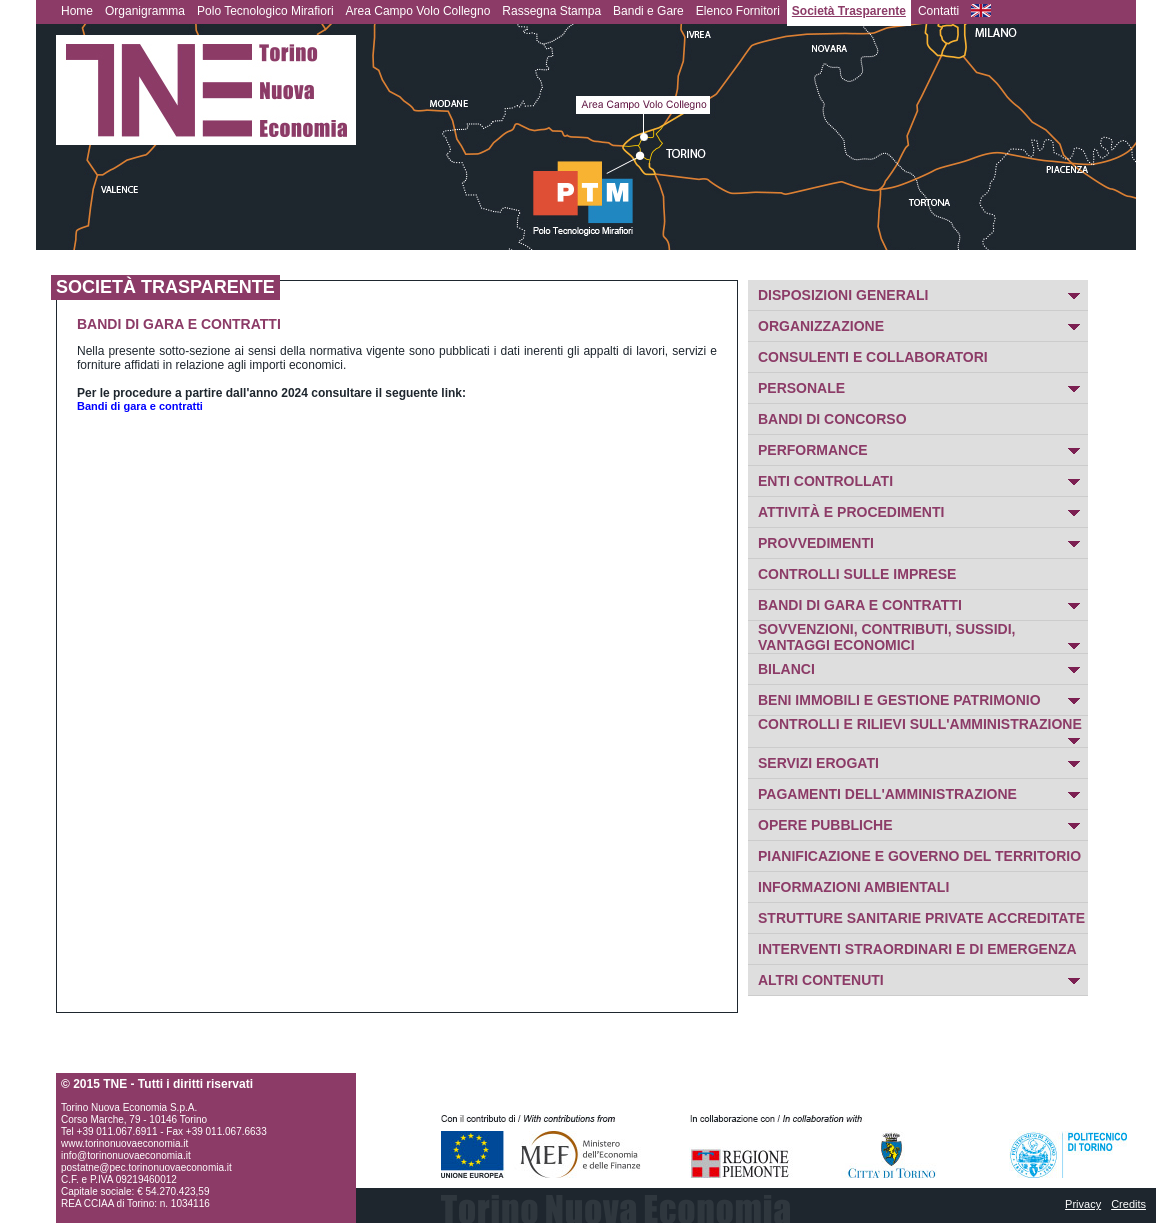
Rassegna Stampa (551, 11)
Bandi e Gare (648, 11)
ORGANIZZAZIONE (821, 326)
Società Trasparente (849, 11)
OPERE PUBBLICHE (825, 825)
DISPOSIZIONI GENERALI (843, 295)
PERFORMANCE (813, 450)
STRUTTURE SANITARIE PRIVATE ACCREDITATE (921, 918)
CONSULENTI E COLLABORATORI (873, 357)
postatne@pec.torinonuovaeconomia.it (146, 1167)
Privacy (1083, 1204)
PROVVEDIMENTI (816, 543)
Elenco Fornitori (738, 11)
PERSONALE (801, 388)
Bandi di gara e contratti (140, 406)
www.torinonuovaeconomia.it (124, 1143)
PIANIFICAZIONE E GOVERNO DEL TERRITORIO (919, 856)
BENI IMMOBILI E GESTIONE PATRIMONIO (899, 700)
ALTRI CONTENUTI (821, 980)
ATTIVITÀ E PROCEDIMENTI (851, 512)
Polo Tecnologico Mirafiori (265, 11)
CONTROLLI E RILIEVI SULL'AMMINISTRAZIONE (920, 724)
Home (77, 11)
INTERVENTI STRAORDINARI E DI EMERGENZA (917, 949)
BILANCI (786, 669)
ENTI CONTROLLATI (825, 481)
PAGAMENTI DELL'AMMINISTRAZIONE (887, 794)
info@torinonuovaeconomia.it (126, 1155)
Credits (1128, 1204)
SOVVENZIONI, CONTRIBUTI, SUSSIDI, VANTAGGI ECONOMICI (886, 637)
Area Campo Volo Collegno (418, 11)
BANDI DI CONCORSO (832, 419)
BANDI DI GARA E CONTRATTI (860, 605)
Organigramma (145, 11)
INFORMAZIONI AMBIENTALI (853, 887)
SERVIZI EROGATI (818, 763)
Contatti (938, 11)
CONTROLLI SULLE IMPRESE (857, 574)
